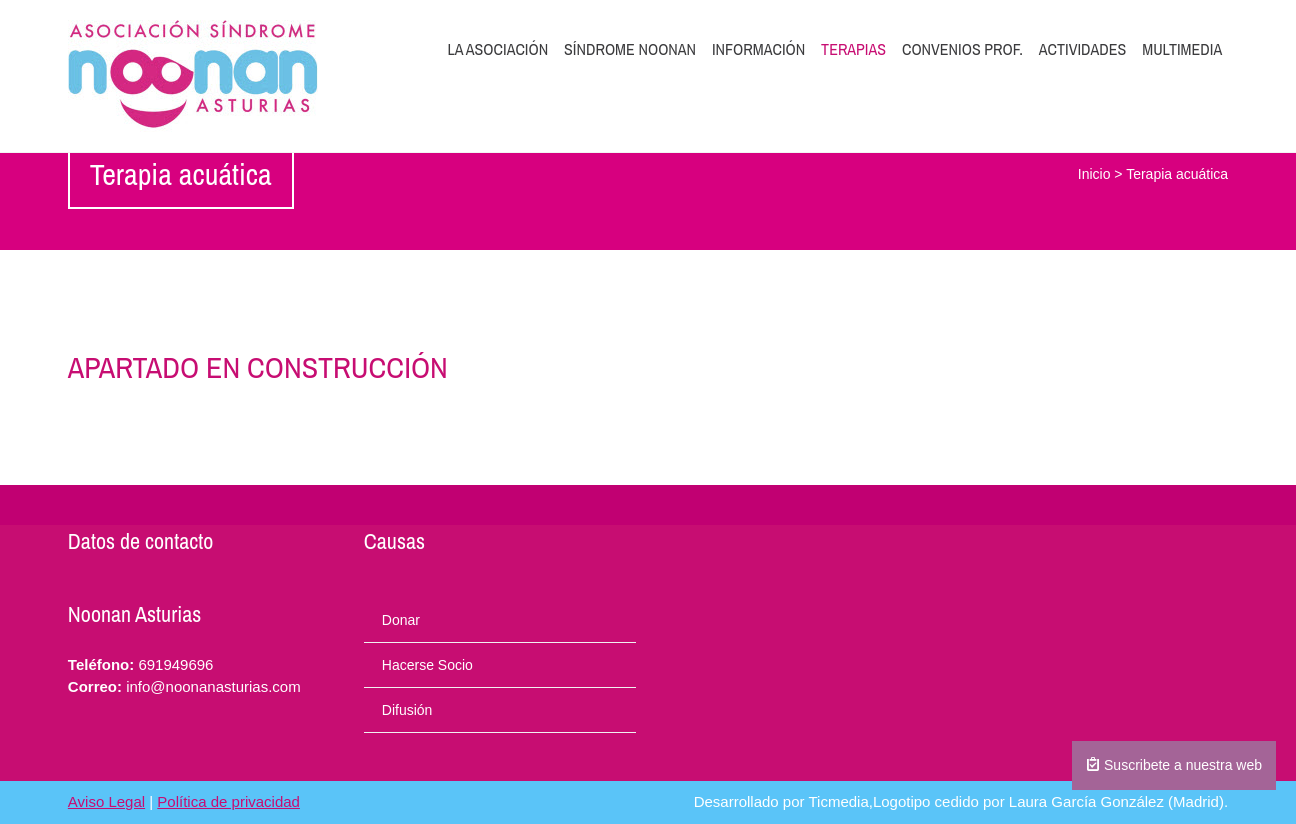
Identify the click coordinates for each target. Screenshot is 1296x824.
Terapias (853, 49)
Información (758, 49)
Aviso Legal (106, 801)
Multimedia (1182, 49)
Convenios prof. (962, 49)
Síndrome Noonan (630, 49)
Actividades (1083, 49)
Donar (401, 620)
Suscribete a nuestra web (1174, 765)
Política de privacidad (228, 801)
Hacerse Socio (427, 665)
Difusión (407, 710)
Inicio (1094, 174)
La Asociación (498, 49)
